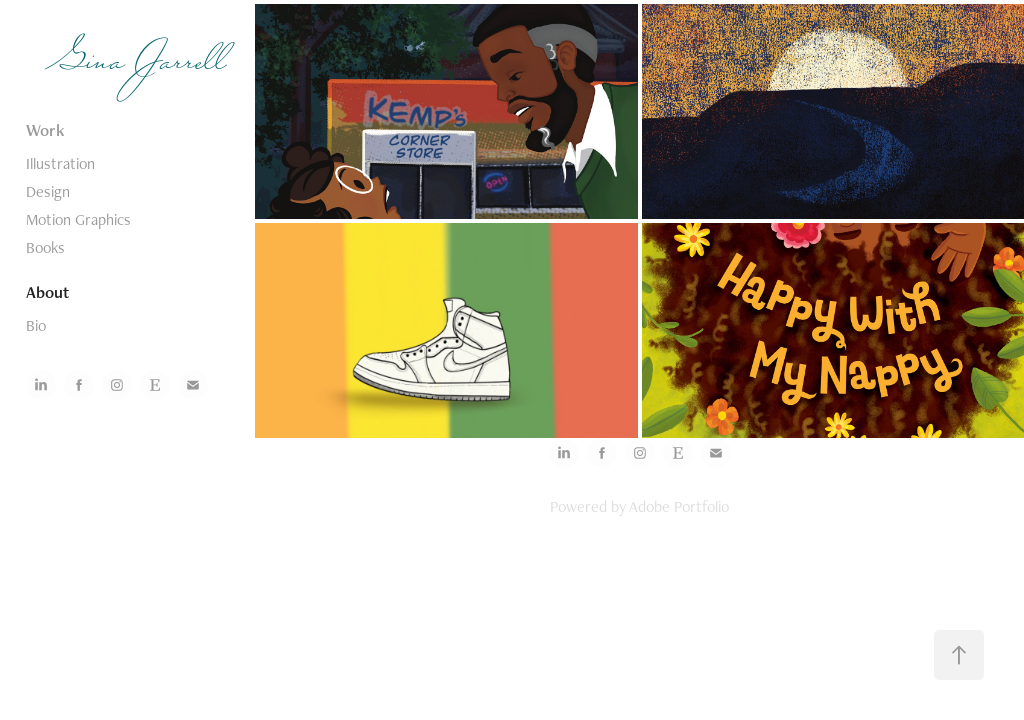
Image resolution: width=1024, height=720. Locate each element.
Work (45, 130)
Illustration (60, 163)
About (47, 292)
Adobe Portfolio (679, 506)
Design (48, 191)
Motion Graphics (78, 219)
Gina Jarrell (140, 65)
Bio (36, 325)
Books (45, 247)
